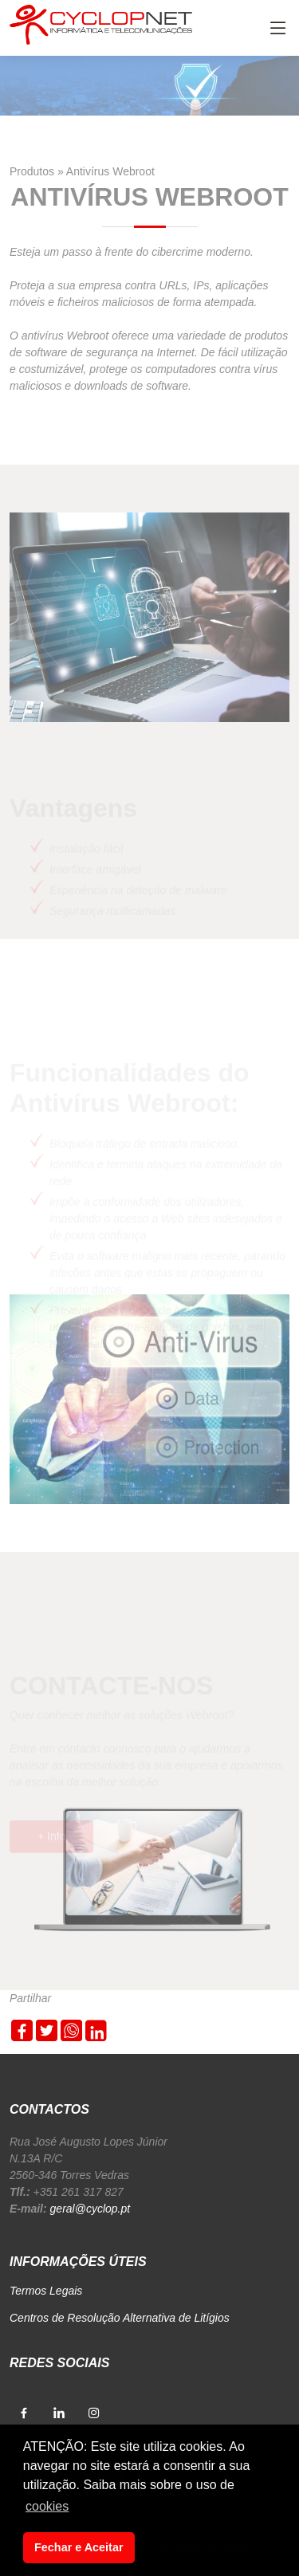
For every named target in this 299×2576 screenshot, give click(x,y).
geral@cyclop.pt (90, 2208)
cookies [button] (47, 2506)
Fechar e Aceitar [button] (78, 2547)
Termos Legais (46, 2290)
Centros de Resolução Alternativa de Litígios (120, 2317)
